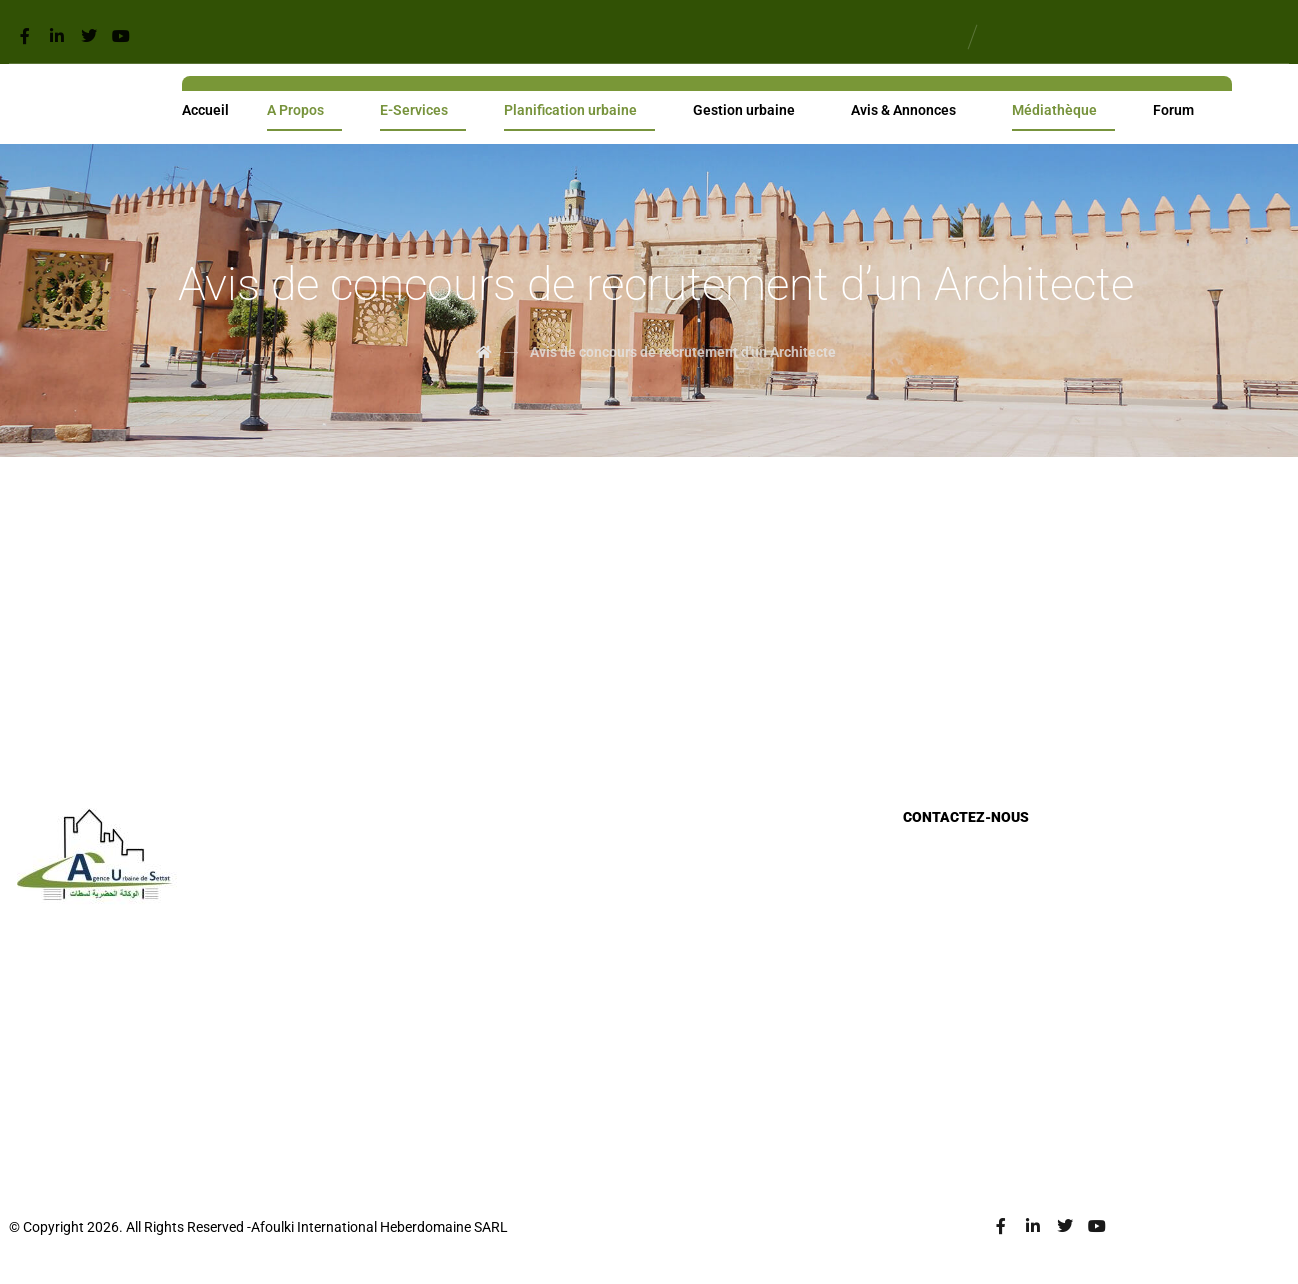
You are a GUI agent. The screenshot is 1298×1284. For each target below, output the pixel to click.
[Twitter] (89, 36)
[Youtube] (121, 36)
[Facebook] (25, 36)
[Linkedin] (57, 36)
